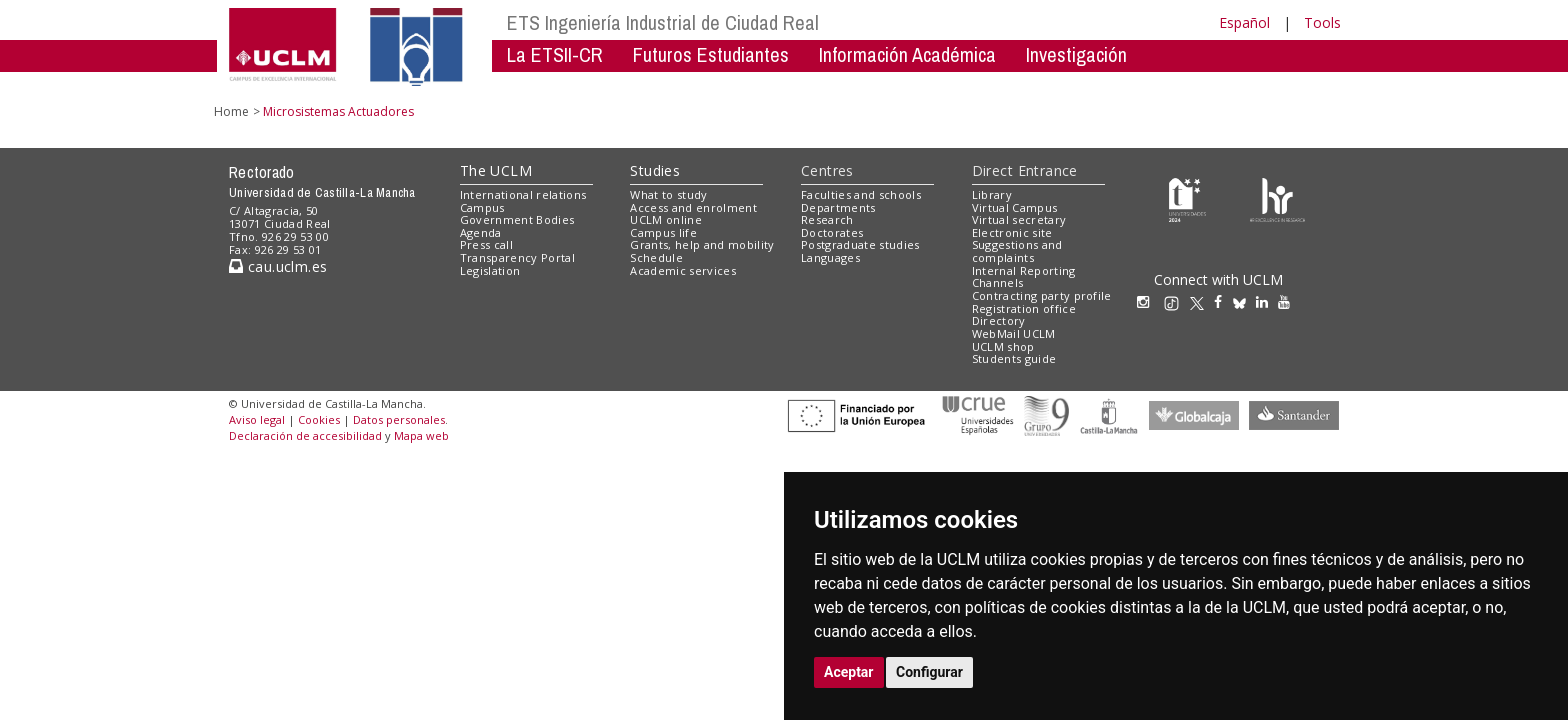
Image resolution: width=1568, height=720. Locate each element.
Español (1244, 22)
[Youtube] (1289, 301)
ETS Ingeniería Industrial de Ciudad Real (663, 22)
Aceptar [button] (849, 672)
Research (827, 219)
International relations (523, 194)
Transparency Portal (517, 257)
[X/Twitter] (1202, 301)
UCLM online (666, 219)
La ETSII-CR (555, 54)
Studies (655, 170)
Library (992, 194)
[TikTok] (1176, 301)
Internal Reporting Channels (1024, 277)
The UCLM (496, 170)
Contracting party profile (1042, 295)
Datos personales (399, 419)
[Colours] (1277, 198)
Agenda (481, 232)
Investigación (1076, 54)
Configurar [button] (929, 672)
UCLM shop (1003, 346)
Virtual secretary (1019, 219)
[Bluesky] (1244, 301)
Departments (838, 207)
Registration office (1024, 308)
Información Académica (907, 54)
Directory (999, 320)
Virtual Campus (1015, 207)
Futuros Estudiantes (711, 54)
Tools (1322, 22)
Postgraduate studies (860, 244)
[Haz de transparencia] (1187, 198)
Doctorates (832, 232)
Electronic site (1012, 232)
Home (231, 111)
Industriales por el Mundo (603, 84)
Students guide (1014, 358)
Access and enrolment (693, 207)
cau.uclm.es (278, 266)
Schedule (656, 257)
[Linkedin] (1262, 301)
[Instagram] (1148, 301)
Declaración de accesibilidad (305, 435)
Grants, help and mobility (702, 244)
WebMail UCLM (1014, 333)
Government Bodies (517, 219)
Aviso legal (257, 419)
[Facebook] (1223, 301)
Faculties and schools (861, 194)
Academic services (683, 270)
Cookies (319, 419)
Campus (482, 207)
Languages (830, 257)
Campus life (663, 232)
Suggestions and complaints (1017, 251)
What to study (668, 194)
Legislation (490, 270)
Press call (486, 244)
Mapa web (421, 435)
